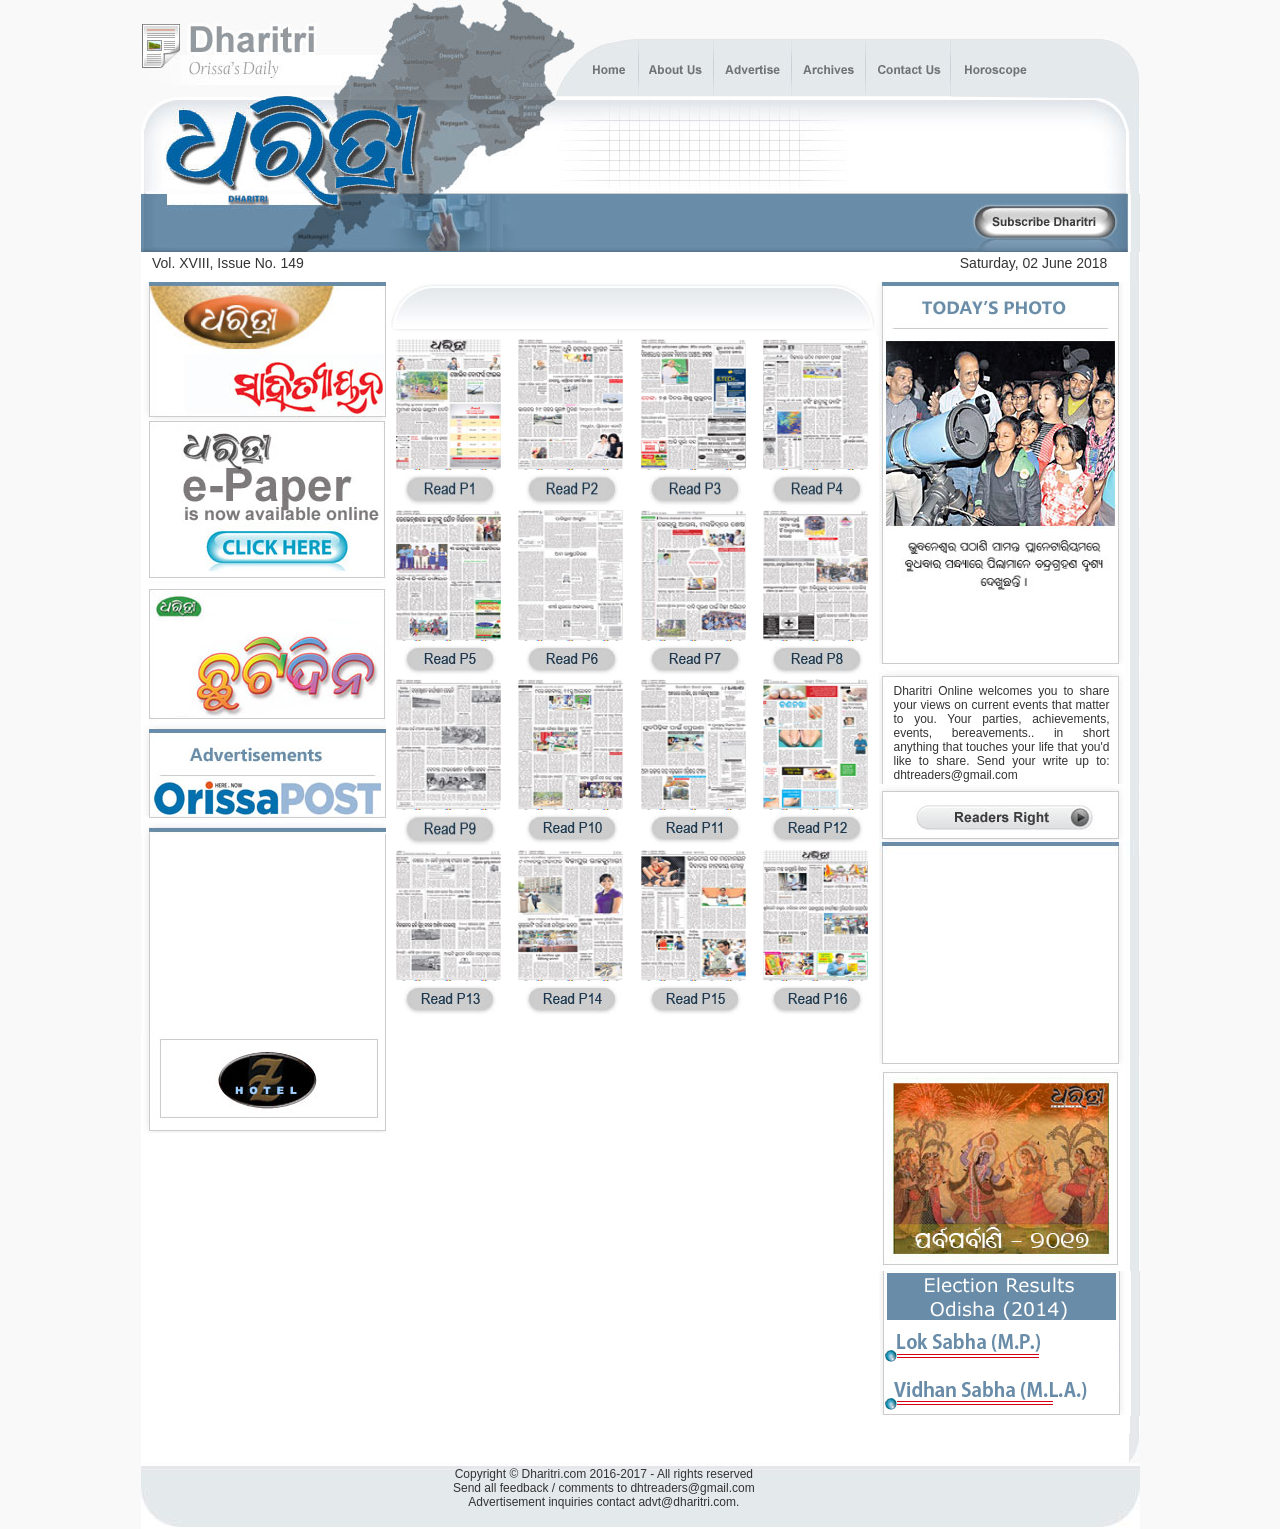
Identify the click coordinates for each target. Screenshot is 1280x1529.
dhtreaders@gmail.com (956, 775)
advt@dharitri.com (687, 1502)
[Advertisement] (737, 223)
